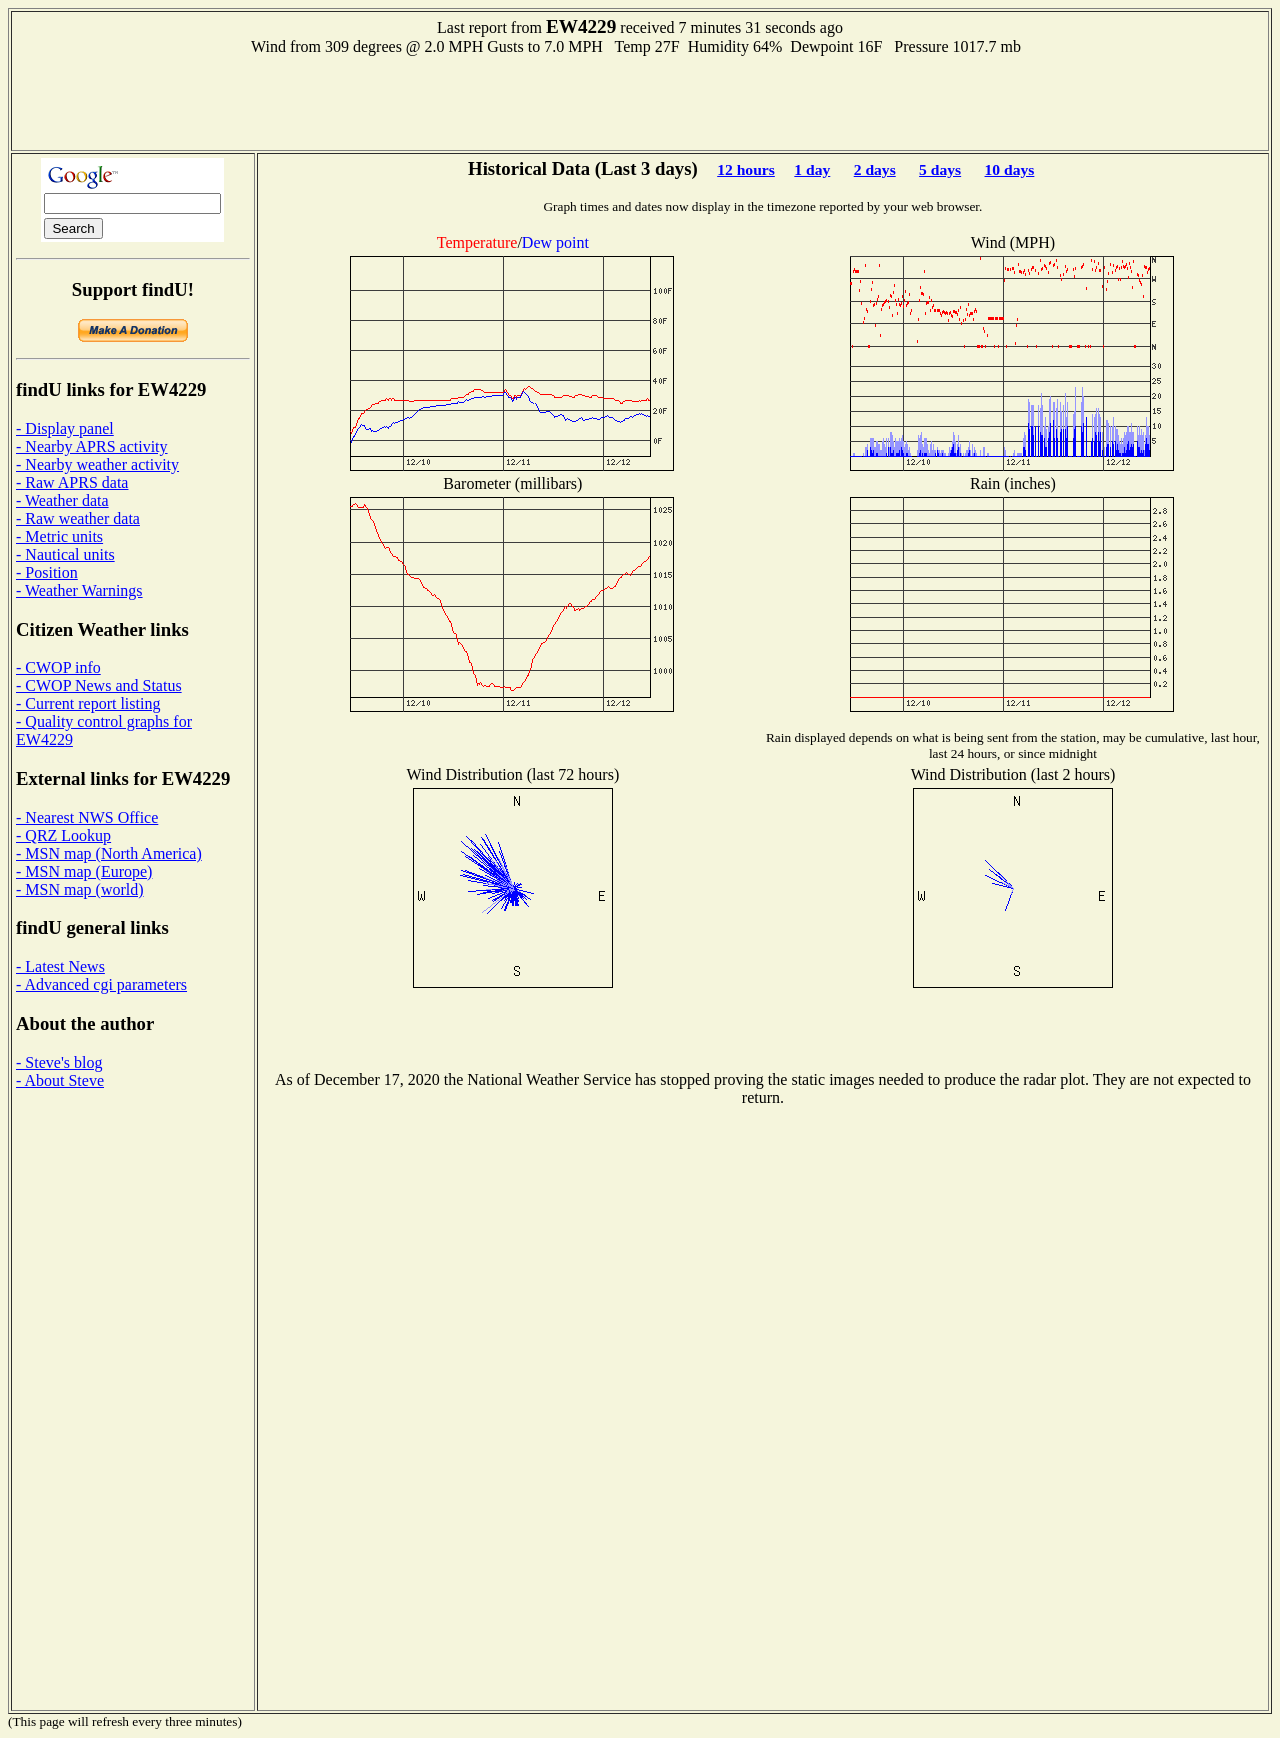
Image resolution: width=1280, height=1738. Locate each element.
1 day (812, 169)
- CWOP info (58, 667)
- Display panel (65, 428)
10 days (1010, 169)
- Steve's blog (59, 1062)
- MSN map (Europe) (84, 871)
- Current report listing (88, 703)
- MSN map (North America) (109, 853)
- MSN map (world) (80, 889)
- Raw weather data (78, 518)
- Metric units (59, 536)
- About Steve (60, 1080)
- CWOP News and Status (99, 685)
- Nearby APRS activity (92, 446)
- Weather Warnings (79, 590)
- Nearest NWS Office (87, 817)
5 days (940, 169)
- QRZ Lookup (63, 835)
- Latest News (60, 966)
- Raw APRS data (72, 482)
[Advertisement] (640, 101)
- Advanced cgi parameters (101, 984)
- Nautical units (65, 554)
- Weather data (62, 500)
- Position (47, 572)
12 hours (746, 169)
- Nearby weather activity (97, 464)
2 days (875, 169)
